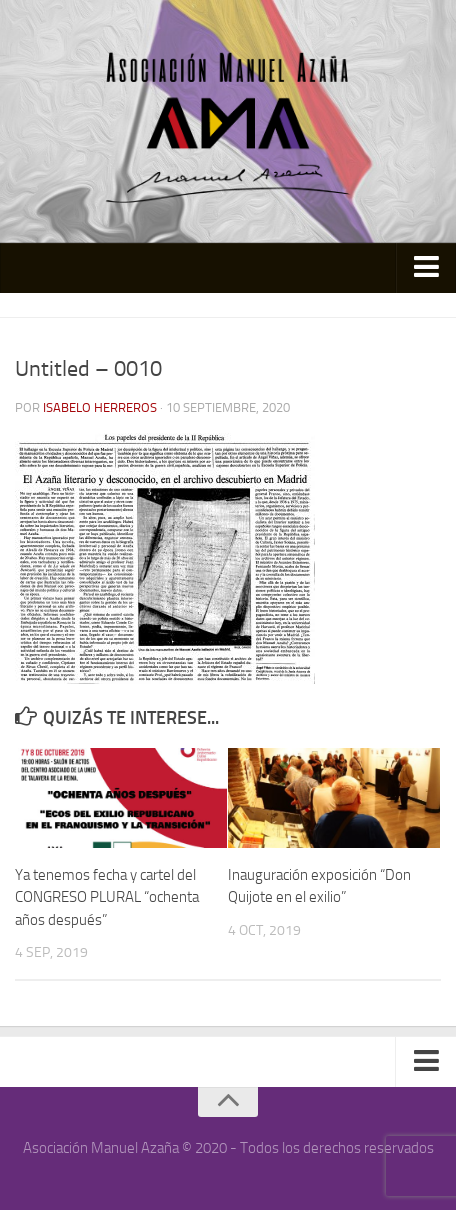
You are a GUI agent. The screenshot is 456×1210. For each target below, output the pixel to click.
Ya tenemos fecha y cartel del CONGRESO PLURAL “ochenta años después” (107, 897)
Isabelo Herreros (100, 407)
